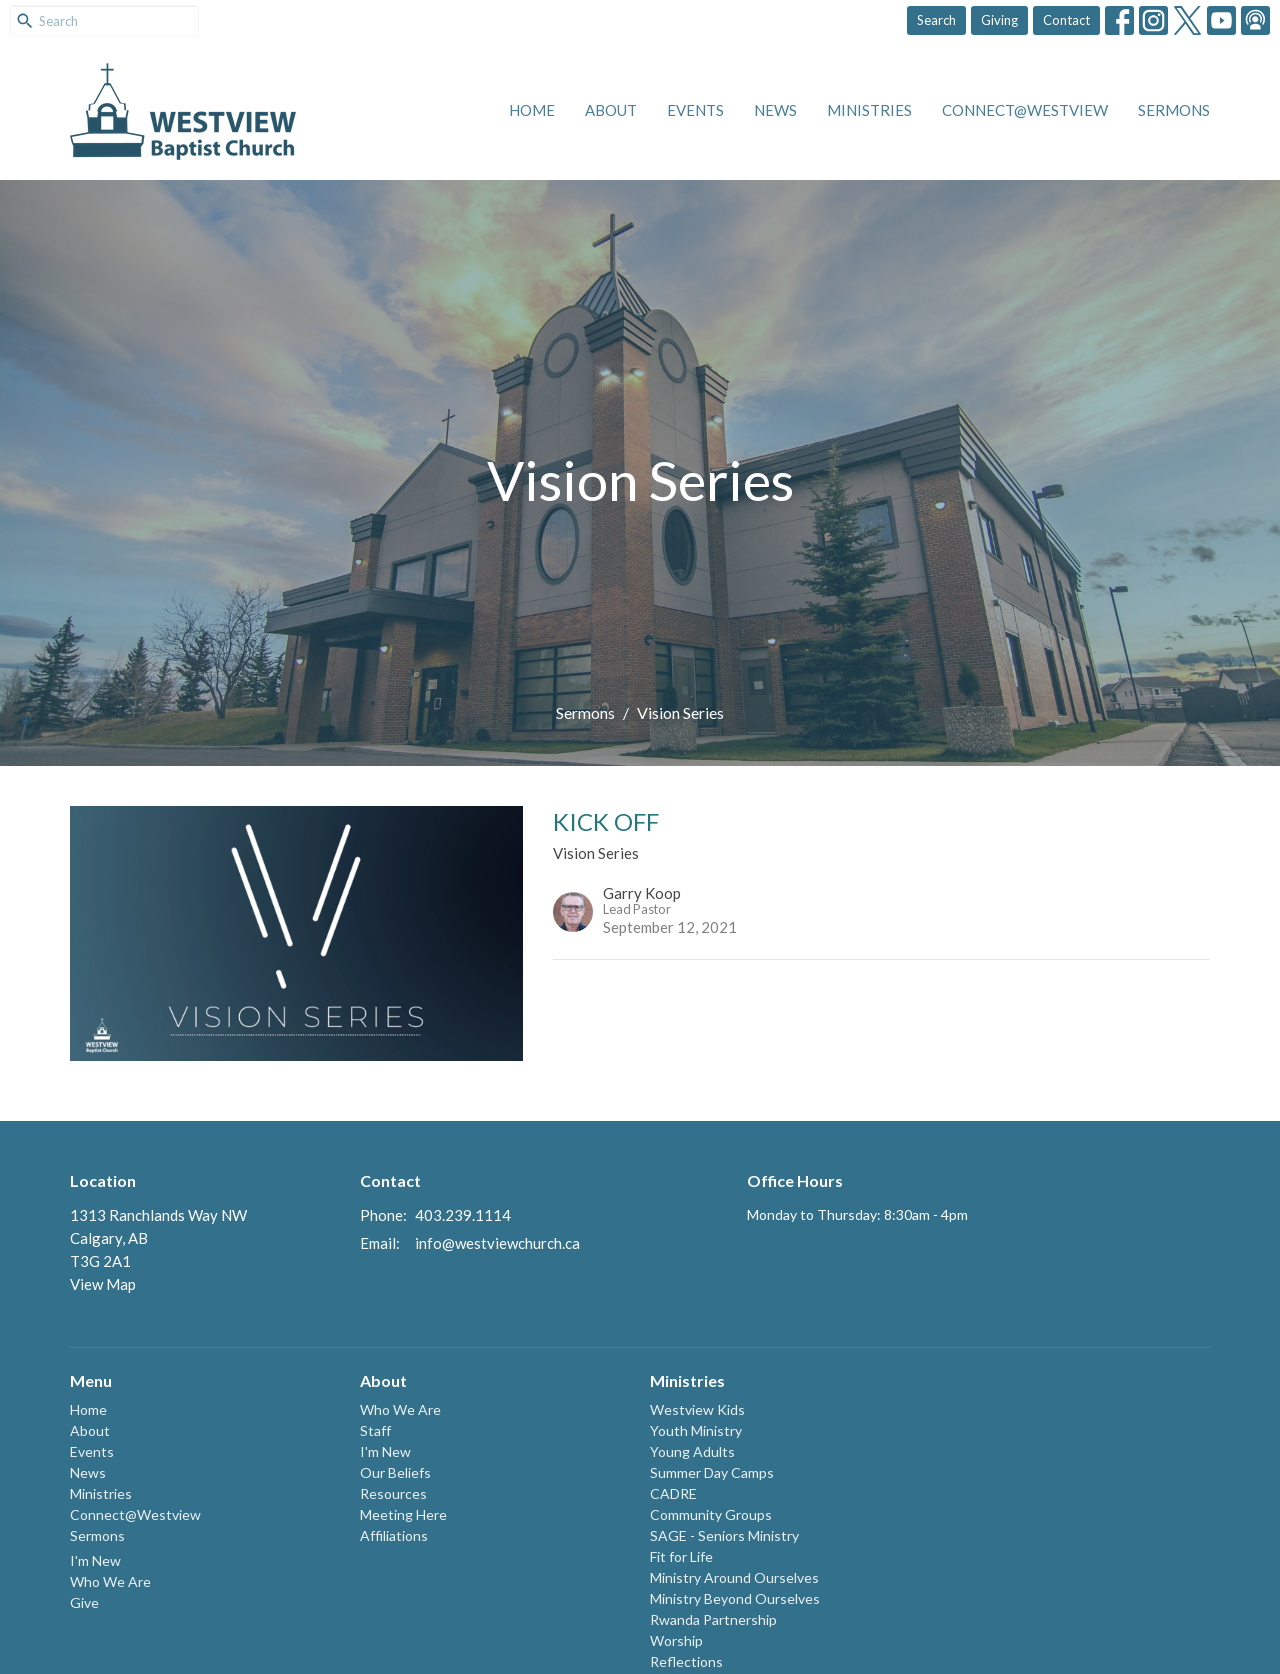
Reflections (686, 1661)
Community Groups (711, 1514)
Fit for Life (681, 1556)
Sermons (1174, 110)
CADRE (673, 1493)
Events (695, 110)
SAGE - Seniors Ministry (724, 1535)
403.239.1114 (463, 1215)
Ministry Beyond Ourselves (735, 1598)
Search (936, 20)
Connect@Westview (1025, 110)
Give (84, 1602)
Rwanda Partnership (713, 1619)
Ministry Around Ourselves (734, 1577)
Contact (1066, 20)
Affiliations (394, 1535)
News (775, 110)
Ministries (869, 110)
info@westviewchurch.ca (497, 1243)
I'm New (95, 1560)
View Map (103, 1284)
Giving (999, 20)
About (611, 110)
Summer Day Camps (712, 1472)
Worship (676, 1640)
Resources (393, 1493)
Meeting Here (403, 1514)
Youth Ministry (696, 1430)
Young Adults (692, 1451)
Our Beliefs (395, 1472)
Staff (375, 1430)
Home (532, 110)
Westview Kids (697, 1409)
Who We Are (110, 1581)
